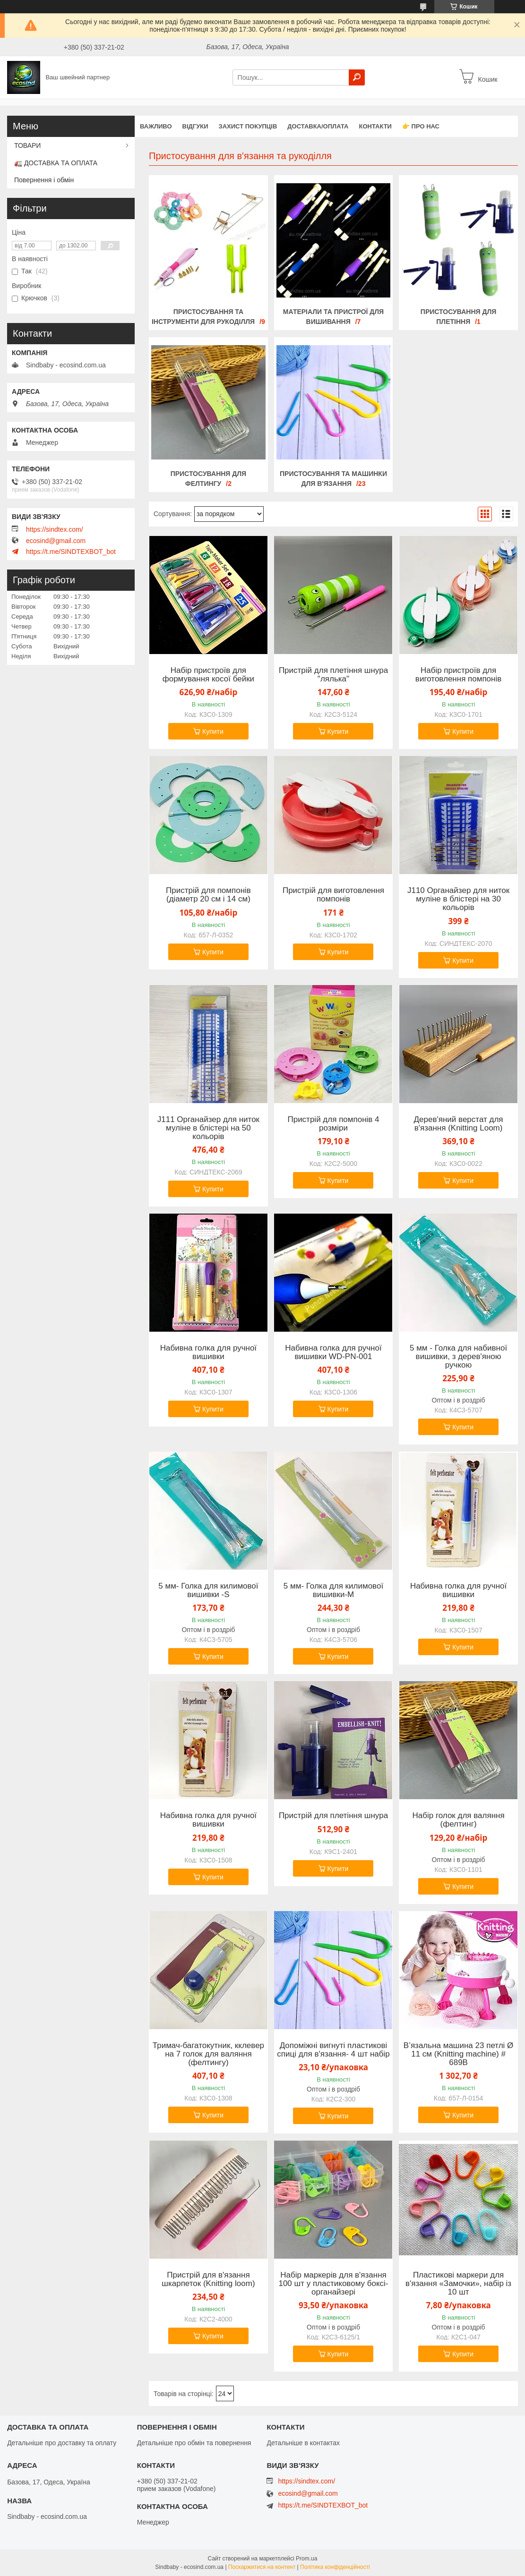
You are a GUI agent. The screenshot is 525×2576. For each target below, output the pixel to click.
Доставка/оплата (317, 126)
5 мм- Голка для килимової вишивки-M (333, 1590)
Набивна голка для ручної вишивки (208, 1352)
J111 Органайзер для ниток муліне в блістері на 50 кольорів (208, 1128)
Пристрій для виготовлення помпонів (333, 894)
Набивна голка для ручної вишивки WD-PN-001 (333, 1352)
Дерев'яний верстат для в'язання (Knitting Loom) (458, 1123)
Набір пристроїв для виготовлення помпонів (458, 674)
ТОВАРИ (27, 145)
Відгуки (195, 126)
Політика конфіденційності (335, 2567)
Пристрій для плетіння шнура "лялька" (333, 674)
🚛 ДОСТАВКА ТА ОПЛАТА (55, 163)
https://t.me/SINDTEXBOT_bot (71, 551)
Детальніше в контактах (303, 2443)
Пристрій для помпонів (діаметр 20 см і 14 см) (208, 894)
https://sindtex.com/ (54, 529)
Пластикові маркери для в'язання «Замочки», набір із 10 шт (458, 2283)
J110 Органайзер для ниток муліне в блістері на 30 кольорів (458, 899)
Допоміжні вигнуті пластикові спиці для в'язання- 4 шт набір (333, 2049)
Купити (213, 731)
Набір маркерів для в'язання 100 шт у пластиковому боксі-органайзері (333, 2283)
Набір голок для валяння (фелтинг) (458, 1819)
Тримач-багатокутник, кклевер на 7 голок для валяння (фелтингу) (208, 2054)
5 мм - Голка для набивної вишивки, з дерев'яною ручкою (458, 1356)
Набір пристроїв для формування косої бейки (208, 674)
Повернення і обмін (44, 180)
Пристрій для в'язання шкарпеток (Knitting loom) (208, 2279)
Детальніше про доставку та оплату (61, 2443)
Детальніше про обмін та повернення (194, 2443)
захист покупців (248, 126)
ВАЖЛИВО (156, 126)
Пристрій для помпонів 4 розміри (333, 1123)
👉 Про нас (420, 126)
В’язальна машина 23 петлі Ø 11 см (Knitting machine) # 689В (459, 2054)
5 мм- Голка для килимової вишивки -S (208, 1590)
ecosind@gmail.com (56, 540)
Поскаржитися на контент (261, 2567)
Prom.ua (306, 2558)
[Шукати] (357, 77)
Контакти (375, 126)
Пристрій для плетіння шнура (333, 1815)
